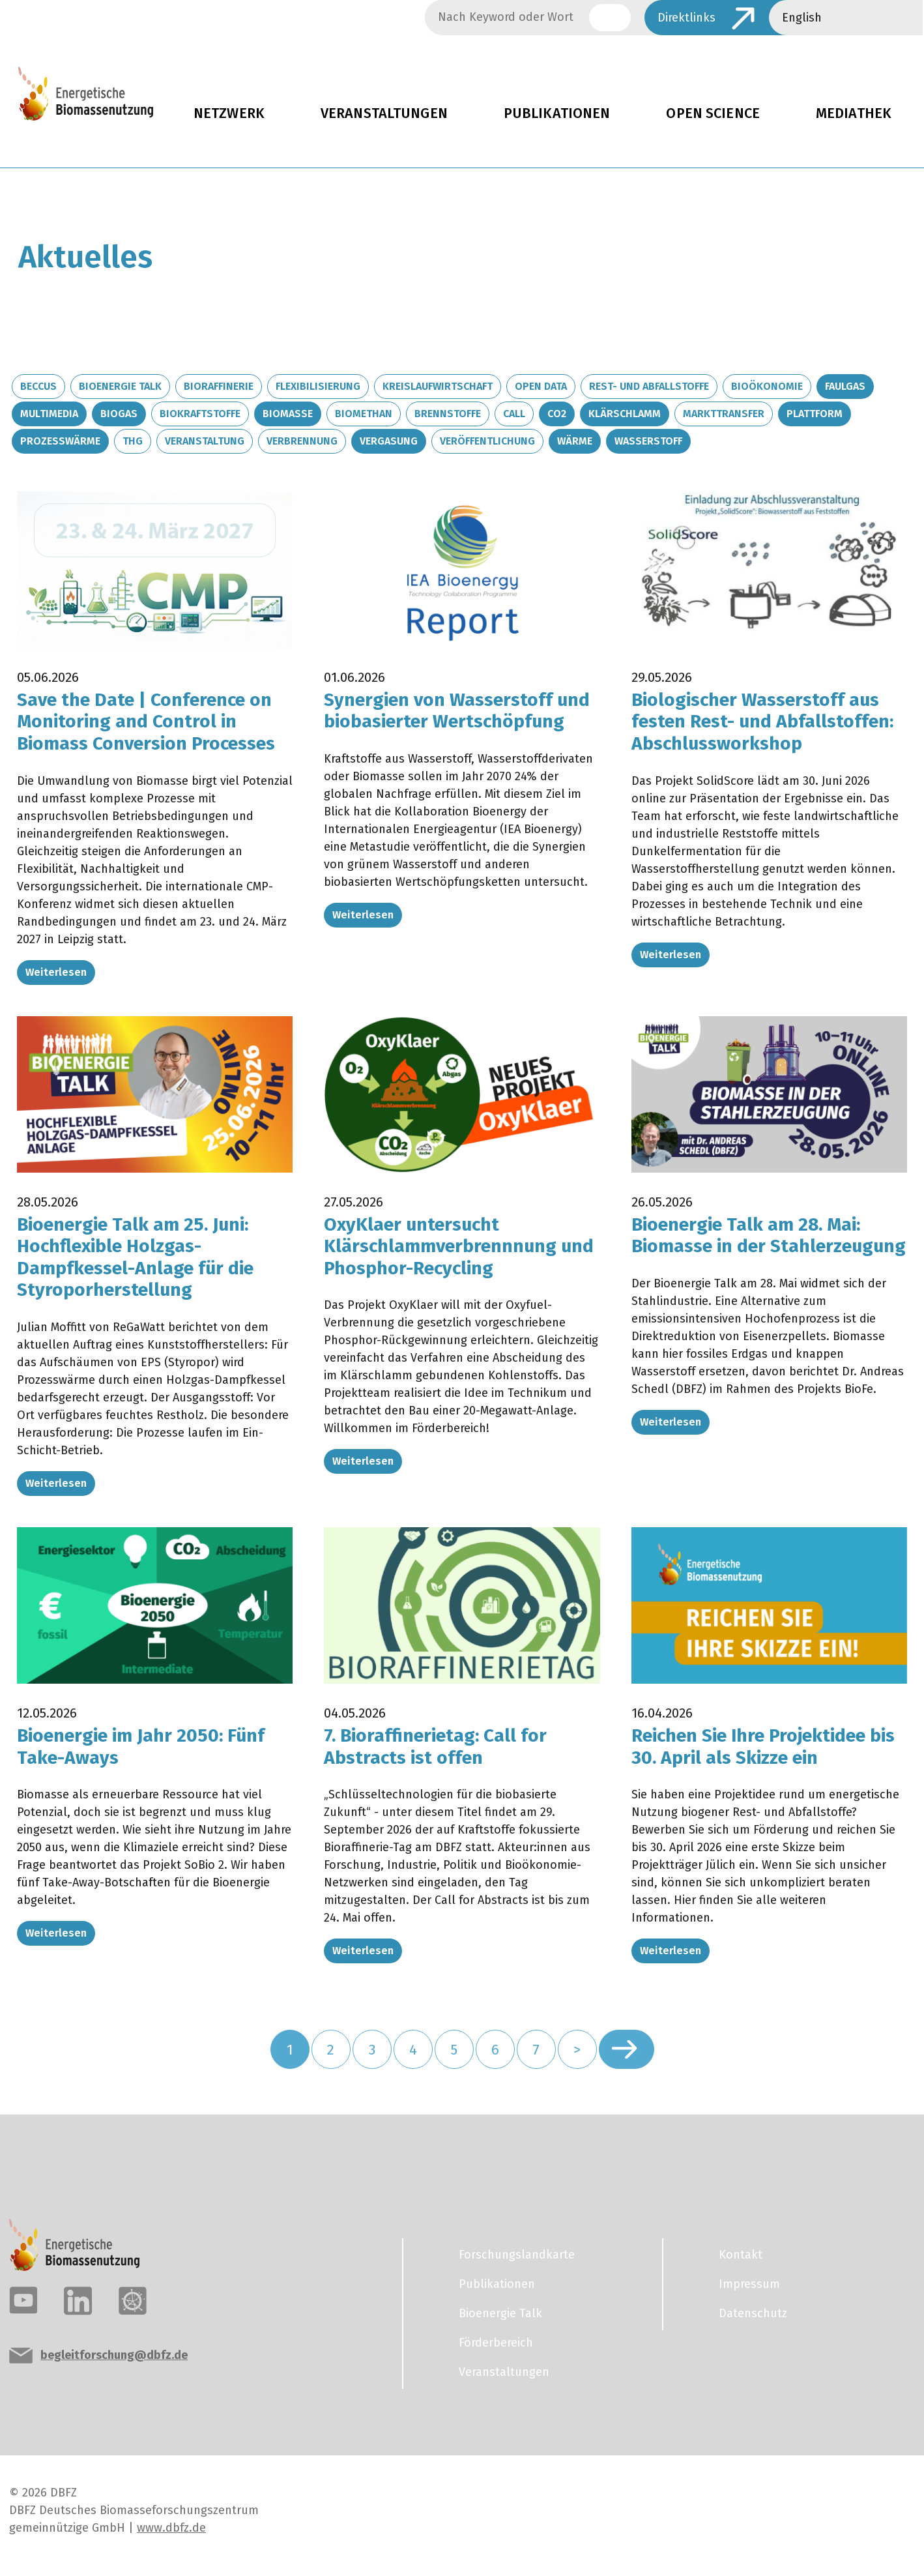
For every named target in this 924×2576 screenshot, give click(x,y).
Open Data (541, 386)
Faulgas (845, 386)
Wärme (574, 441)
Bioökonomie (767, 386)
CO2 (556, 413)
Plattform (815, 413)
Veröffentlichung (487, 441)
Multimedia (49, 413)
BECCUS (38, 386)
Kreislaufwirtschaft (438, 386)
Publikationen (557, 113)
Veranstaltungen (384, 113)
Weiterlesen (56, 972)
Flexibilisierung (318, 386)
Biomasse (288, 413)
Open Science (713, 113)
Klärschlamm (624, 413)
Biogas (118, 413)
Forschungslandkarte (517, 2254)
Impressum (749, 2284)
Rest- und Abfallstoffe (649, 386)
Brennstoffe (447, 413)
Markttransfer (723, 413)
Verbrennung (302, 441)
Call (514, 413)
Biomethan (363, 413)
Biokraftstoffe (200, 413)
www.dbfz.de (171, 2528)
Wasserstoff (648, 441)
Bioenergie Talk (120, 386)
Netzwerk (229, 113)
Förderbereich (496, 2342)
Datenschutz (753, 2313)
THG (133, 441)
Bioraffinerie (218, 386)
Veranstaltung (204, 441)
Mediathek (853, 113)
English (802, 17)
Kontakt (740, 2254)
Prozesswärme (60, 441)
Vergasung (389, 441)
